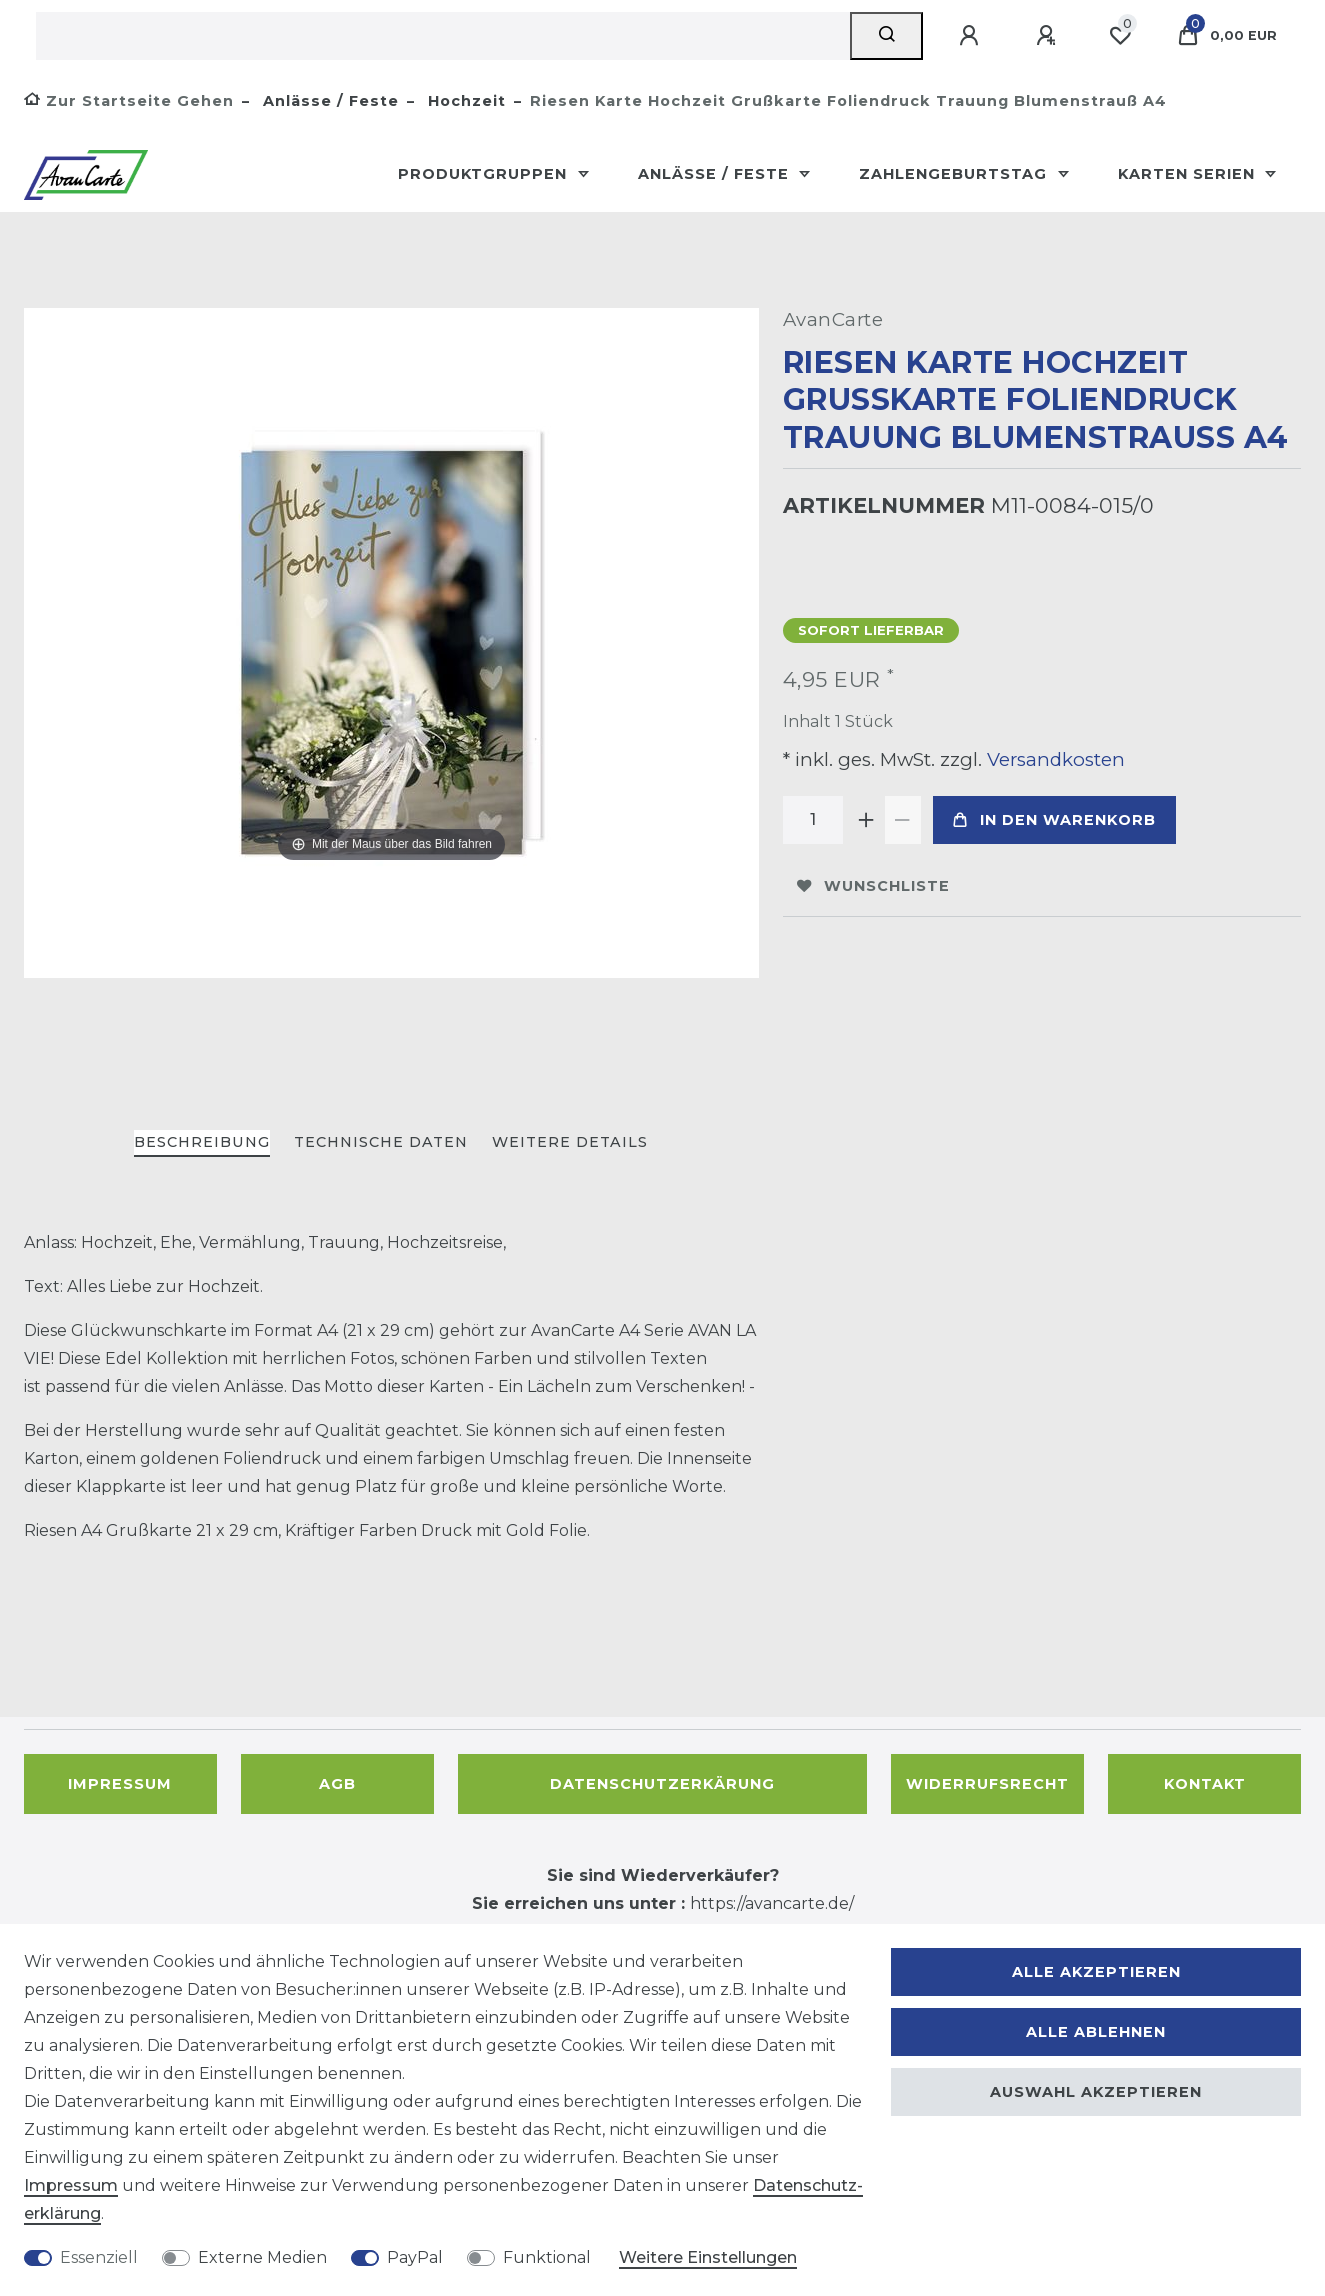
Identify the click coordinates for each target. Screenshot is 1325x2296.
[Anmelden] (972, 36)
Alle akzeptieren (1096, 1972)
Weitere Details (570, 1142)
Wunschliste (873, 886)
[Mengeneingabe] (813, 820)
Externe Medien (262, 2257)
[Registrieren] (1049, 36)
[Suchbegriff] (443, 36)
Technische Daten (381, 1142)
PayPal (415, 2257)
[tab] (202, 1143)
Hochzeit (464, 101)
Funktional (547, 2257)
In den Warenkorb (1054, 820)
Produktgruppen (485, 174)
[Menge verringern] (903, 820)
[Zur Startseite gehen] (129, 101)
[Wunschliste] (1120, 36)
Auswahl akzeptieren (1096, 2092)
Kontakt (1205, 1784)
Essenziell (99, 2257)
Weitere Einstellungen (708, 2257)
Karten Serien (1189, 174)
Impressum (120, 1784)
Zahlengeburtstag (955, 174)
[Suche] (886, 36)
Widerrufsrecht (987, 1784)
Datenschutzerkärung (662, 1784)
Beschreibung (202, 1142)
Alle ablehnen (1096, 2032)
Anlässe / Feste (328, 101)
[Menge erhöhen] (867, 820)
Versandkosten (1053, 759)
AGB (337, 1784)
